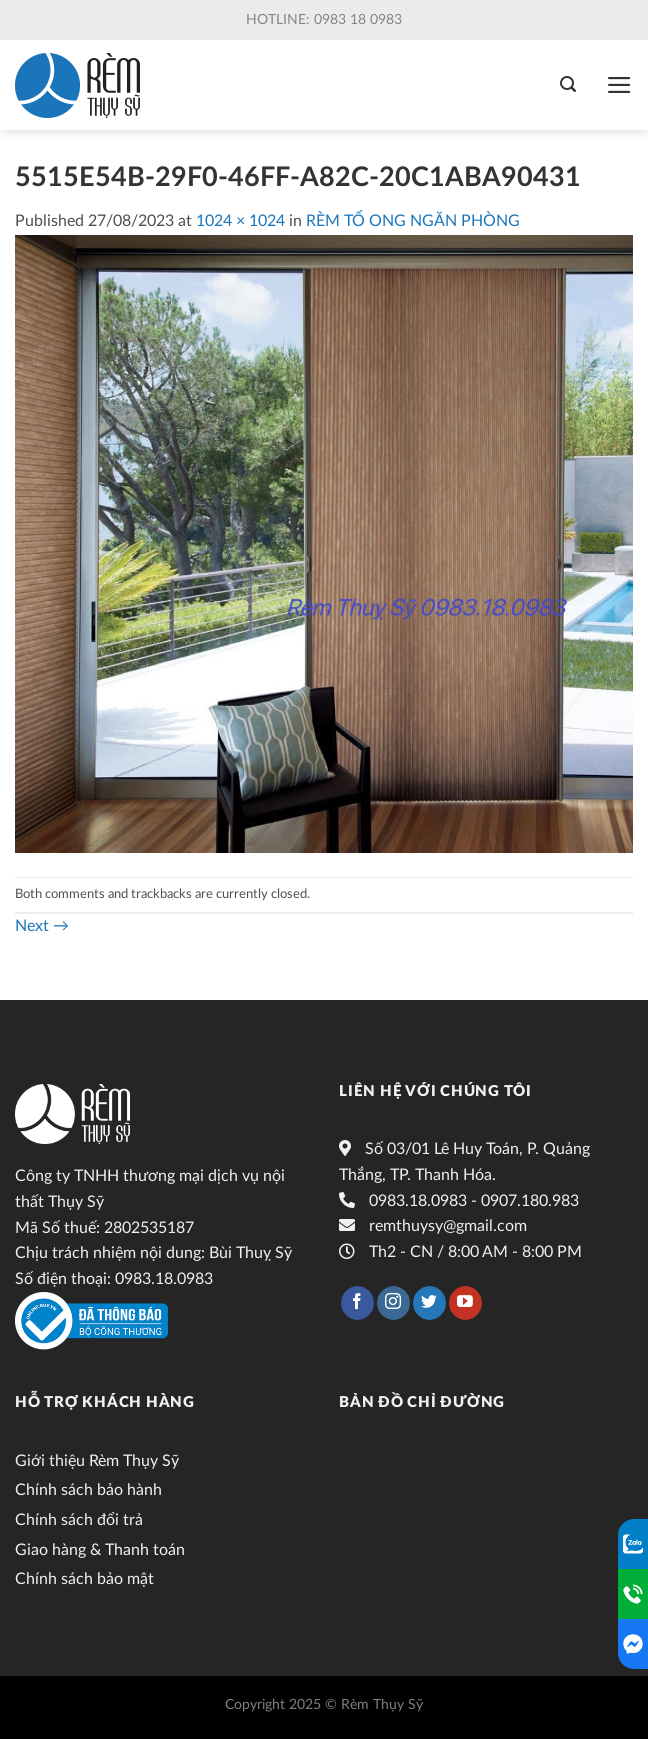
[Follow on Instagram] (393, 1303)
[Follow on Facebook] (357, 1303)
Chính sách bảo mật (84, 1579)
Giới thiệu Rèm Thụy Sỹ (97, 1461)
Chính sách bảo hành (88, 1490)
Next (42, 926)
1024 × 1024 (240, 221)
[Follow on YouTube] (465, 1303)
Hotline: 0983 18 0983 (324, 20)
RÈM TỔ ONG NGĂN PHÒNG (413, 221)
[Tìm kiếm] (568, 84)
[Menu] (619, 85)
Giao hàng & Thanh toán (100, 1550)
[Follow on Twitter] (429, 1303)
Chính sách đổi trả (79, 1520)
